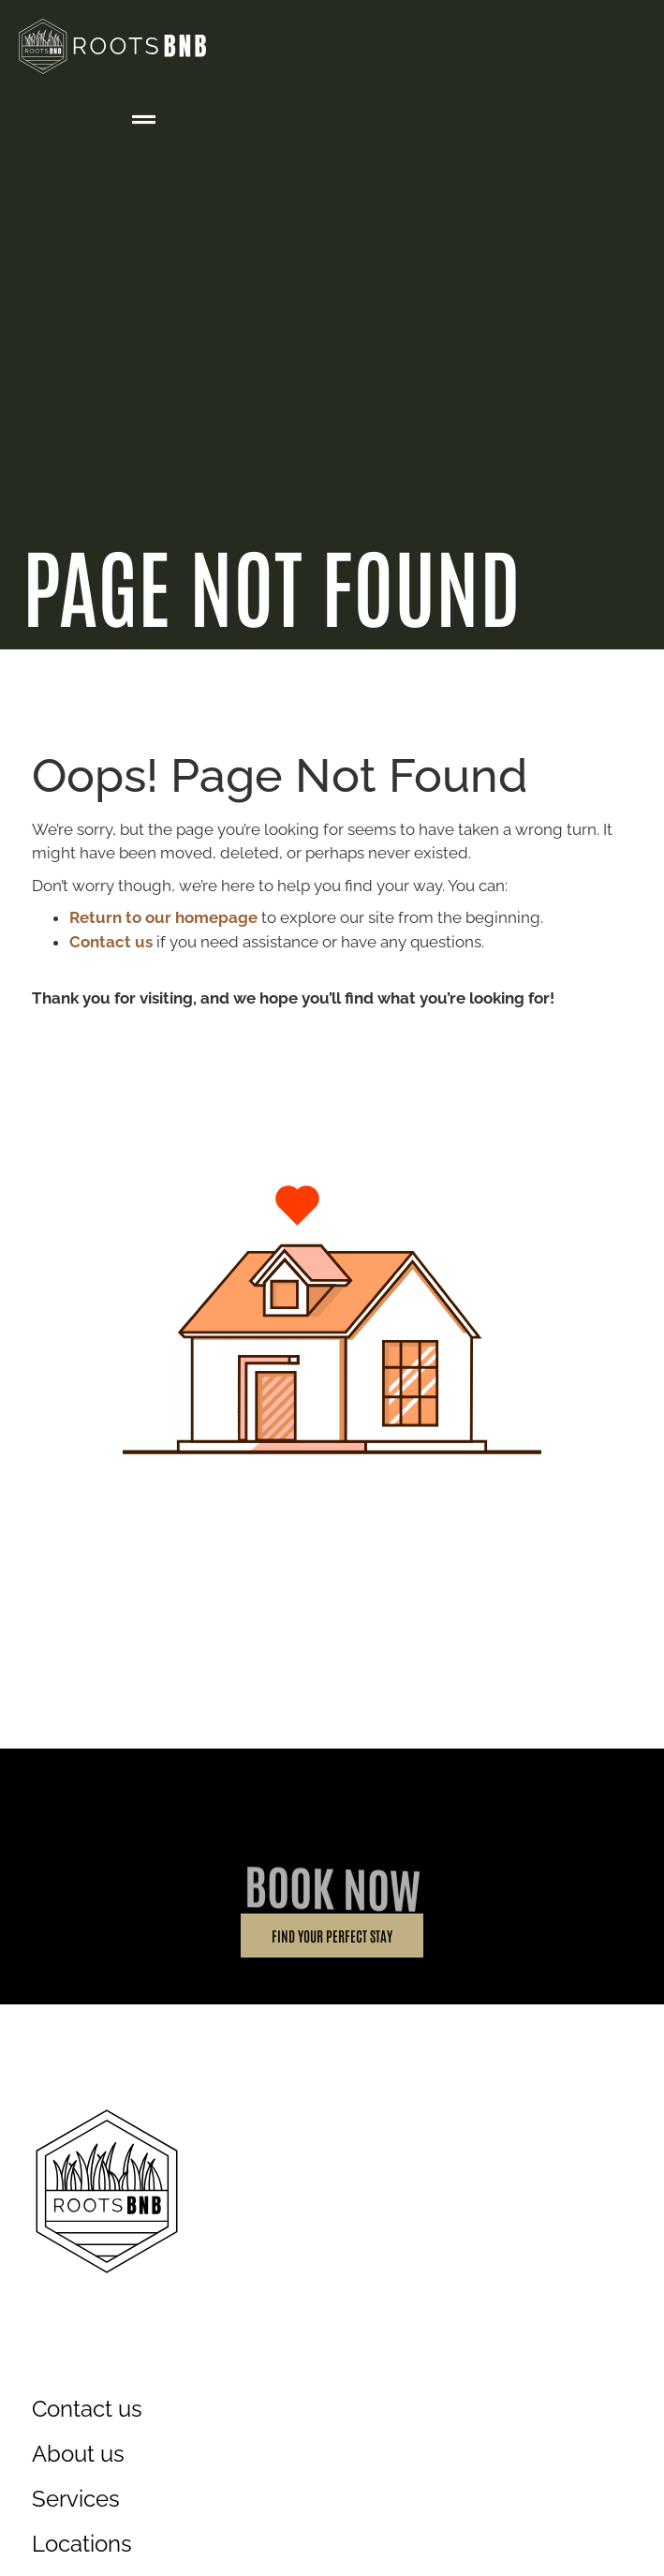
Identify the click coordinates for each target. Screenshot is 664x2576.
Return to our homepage (163, 917)
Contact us (111, 941)
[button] (144, 120)
